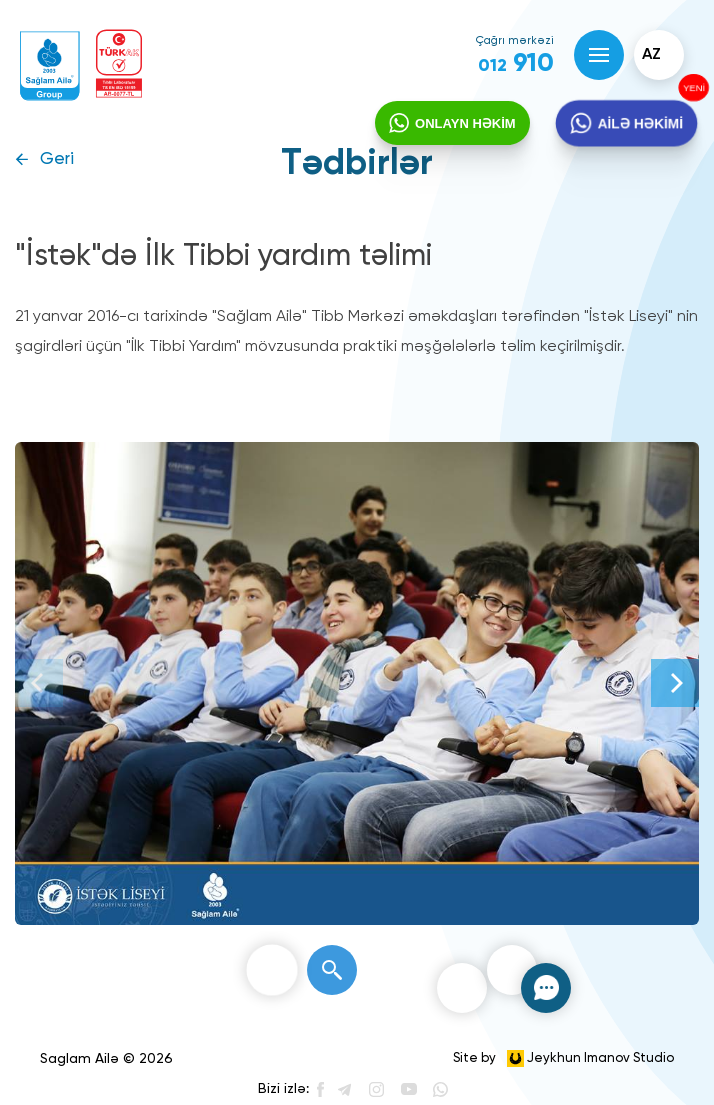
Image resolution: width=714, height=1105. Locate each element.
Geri (57, 159)
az (651, 55)
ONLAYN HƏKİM (465, 123)
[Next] (675, 683)
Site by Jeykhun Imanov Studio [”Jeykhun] (563, 1058)
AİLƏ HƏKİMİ (639, 123)
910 (516, 64)
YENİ (690, 89)
